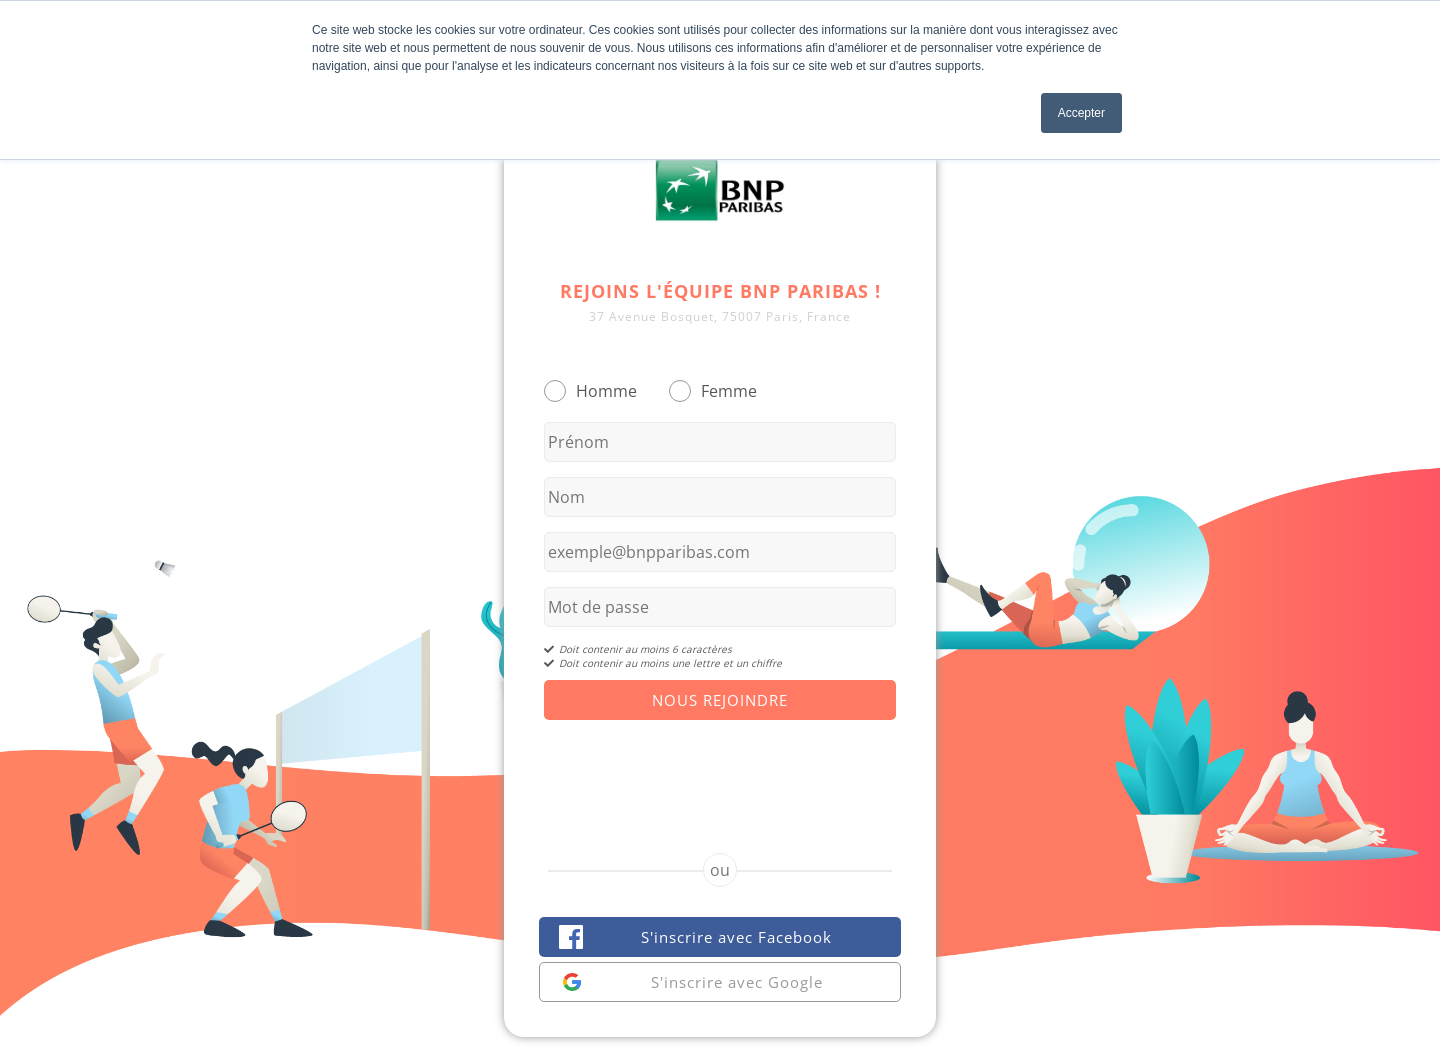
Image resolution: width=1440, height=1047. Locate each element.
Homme (606, 391)
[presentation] (720, 769)
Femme (729, 391)
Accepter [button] (1081, 113)
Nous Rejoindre (720, 700)
